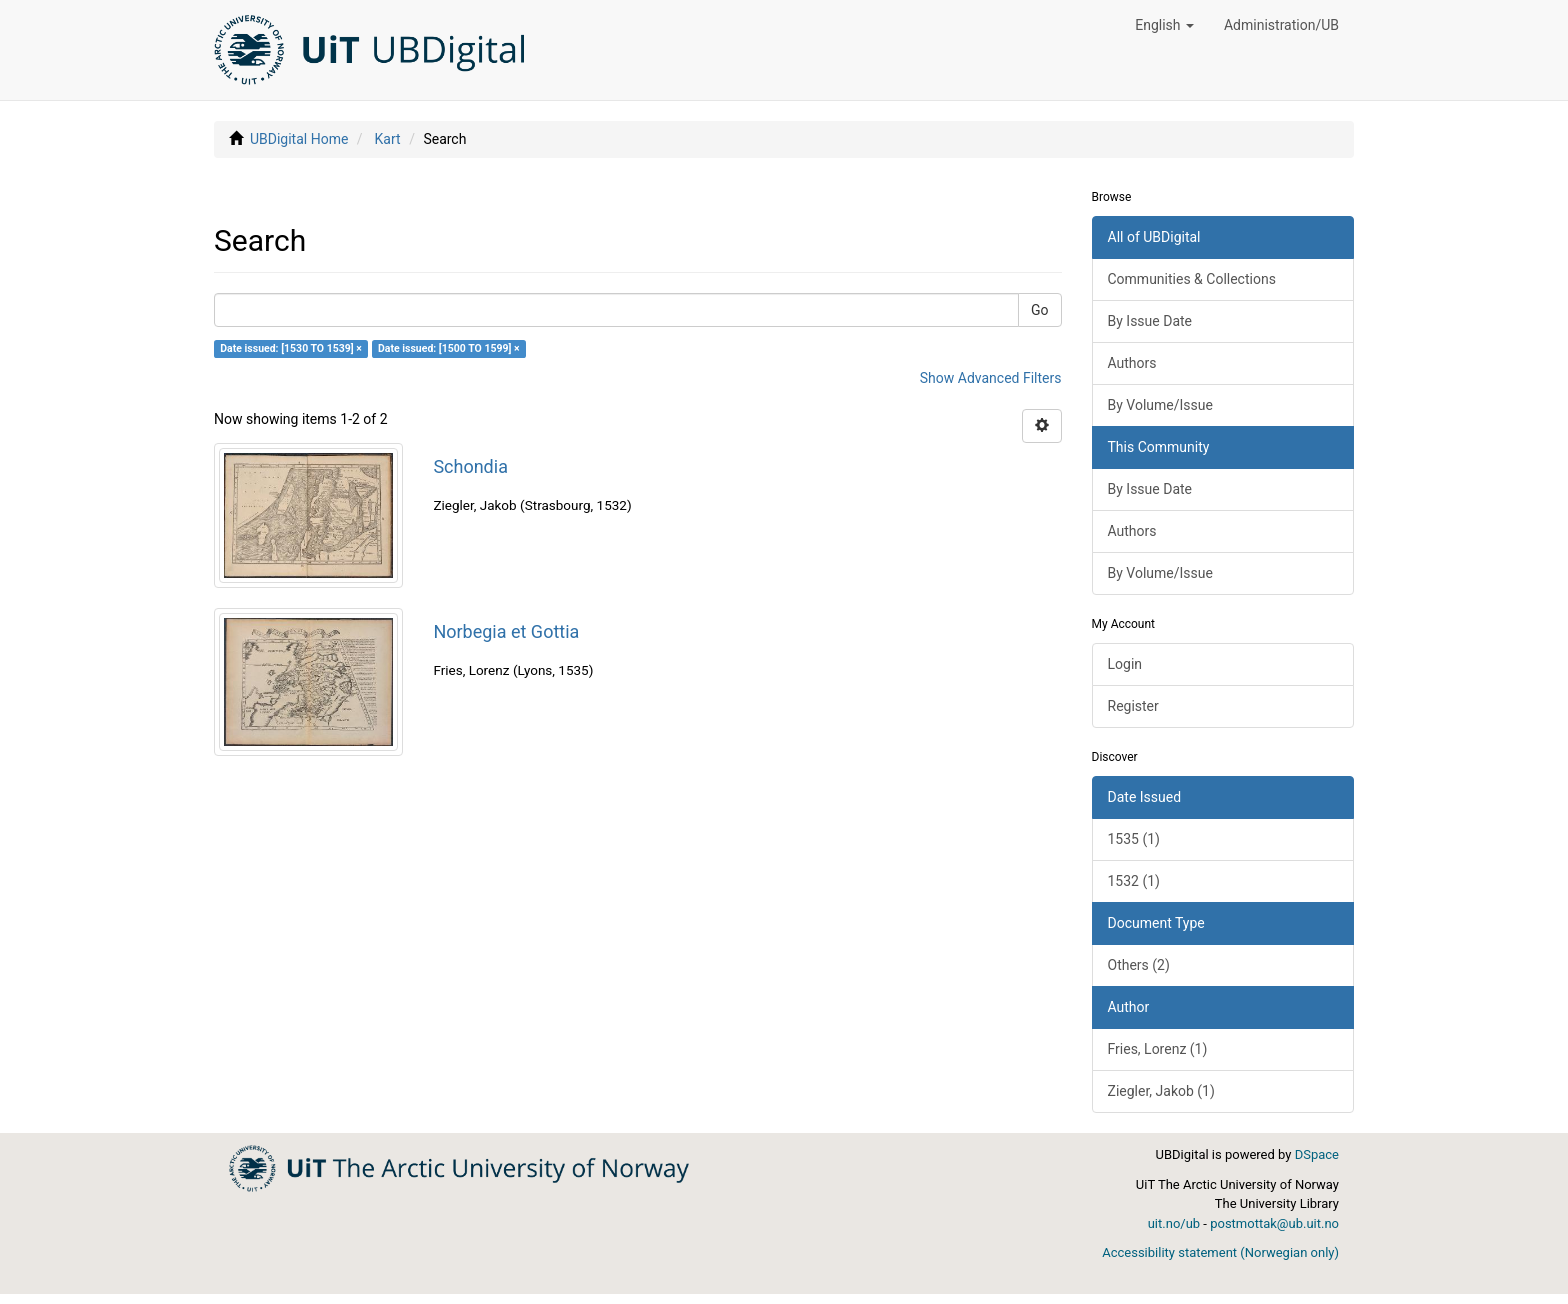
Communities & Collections (1192, 279)
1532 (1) (1134, 881)
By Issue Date (1150, 321)
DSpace (1317, 1154)
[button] (1164, 25)
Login (1125, 664)
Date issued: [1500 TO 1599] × (449, 348)
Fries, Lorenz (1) (1158, 1049)
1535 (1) (1134, 839)
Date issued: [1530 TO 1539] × (291, 348)
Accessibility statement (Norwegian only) (1220, 1252)
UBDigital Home (299, 139)
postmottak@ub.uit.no (1274, 1223)
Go (1040, 310)
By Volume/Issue (1160, 405)
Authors (1132, 363)
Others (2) (1139, 965)
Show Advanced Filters (991, 378)
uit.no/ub (1174, 1223)
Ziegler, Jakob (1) (1161, 1091)
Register (1133, 706)
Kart (388, 139)
